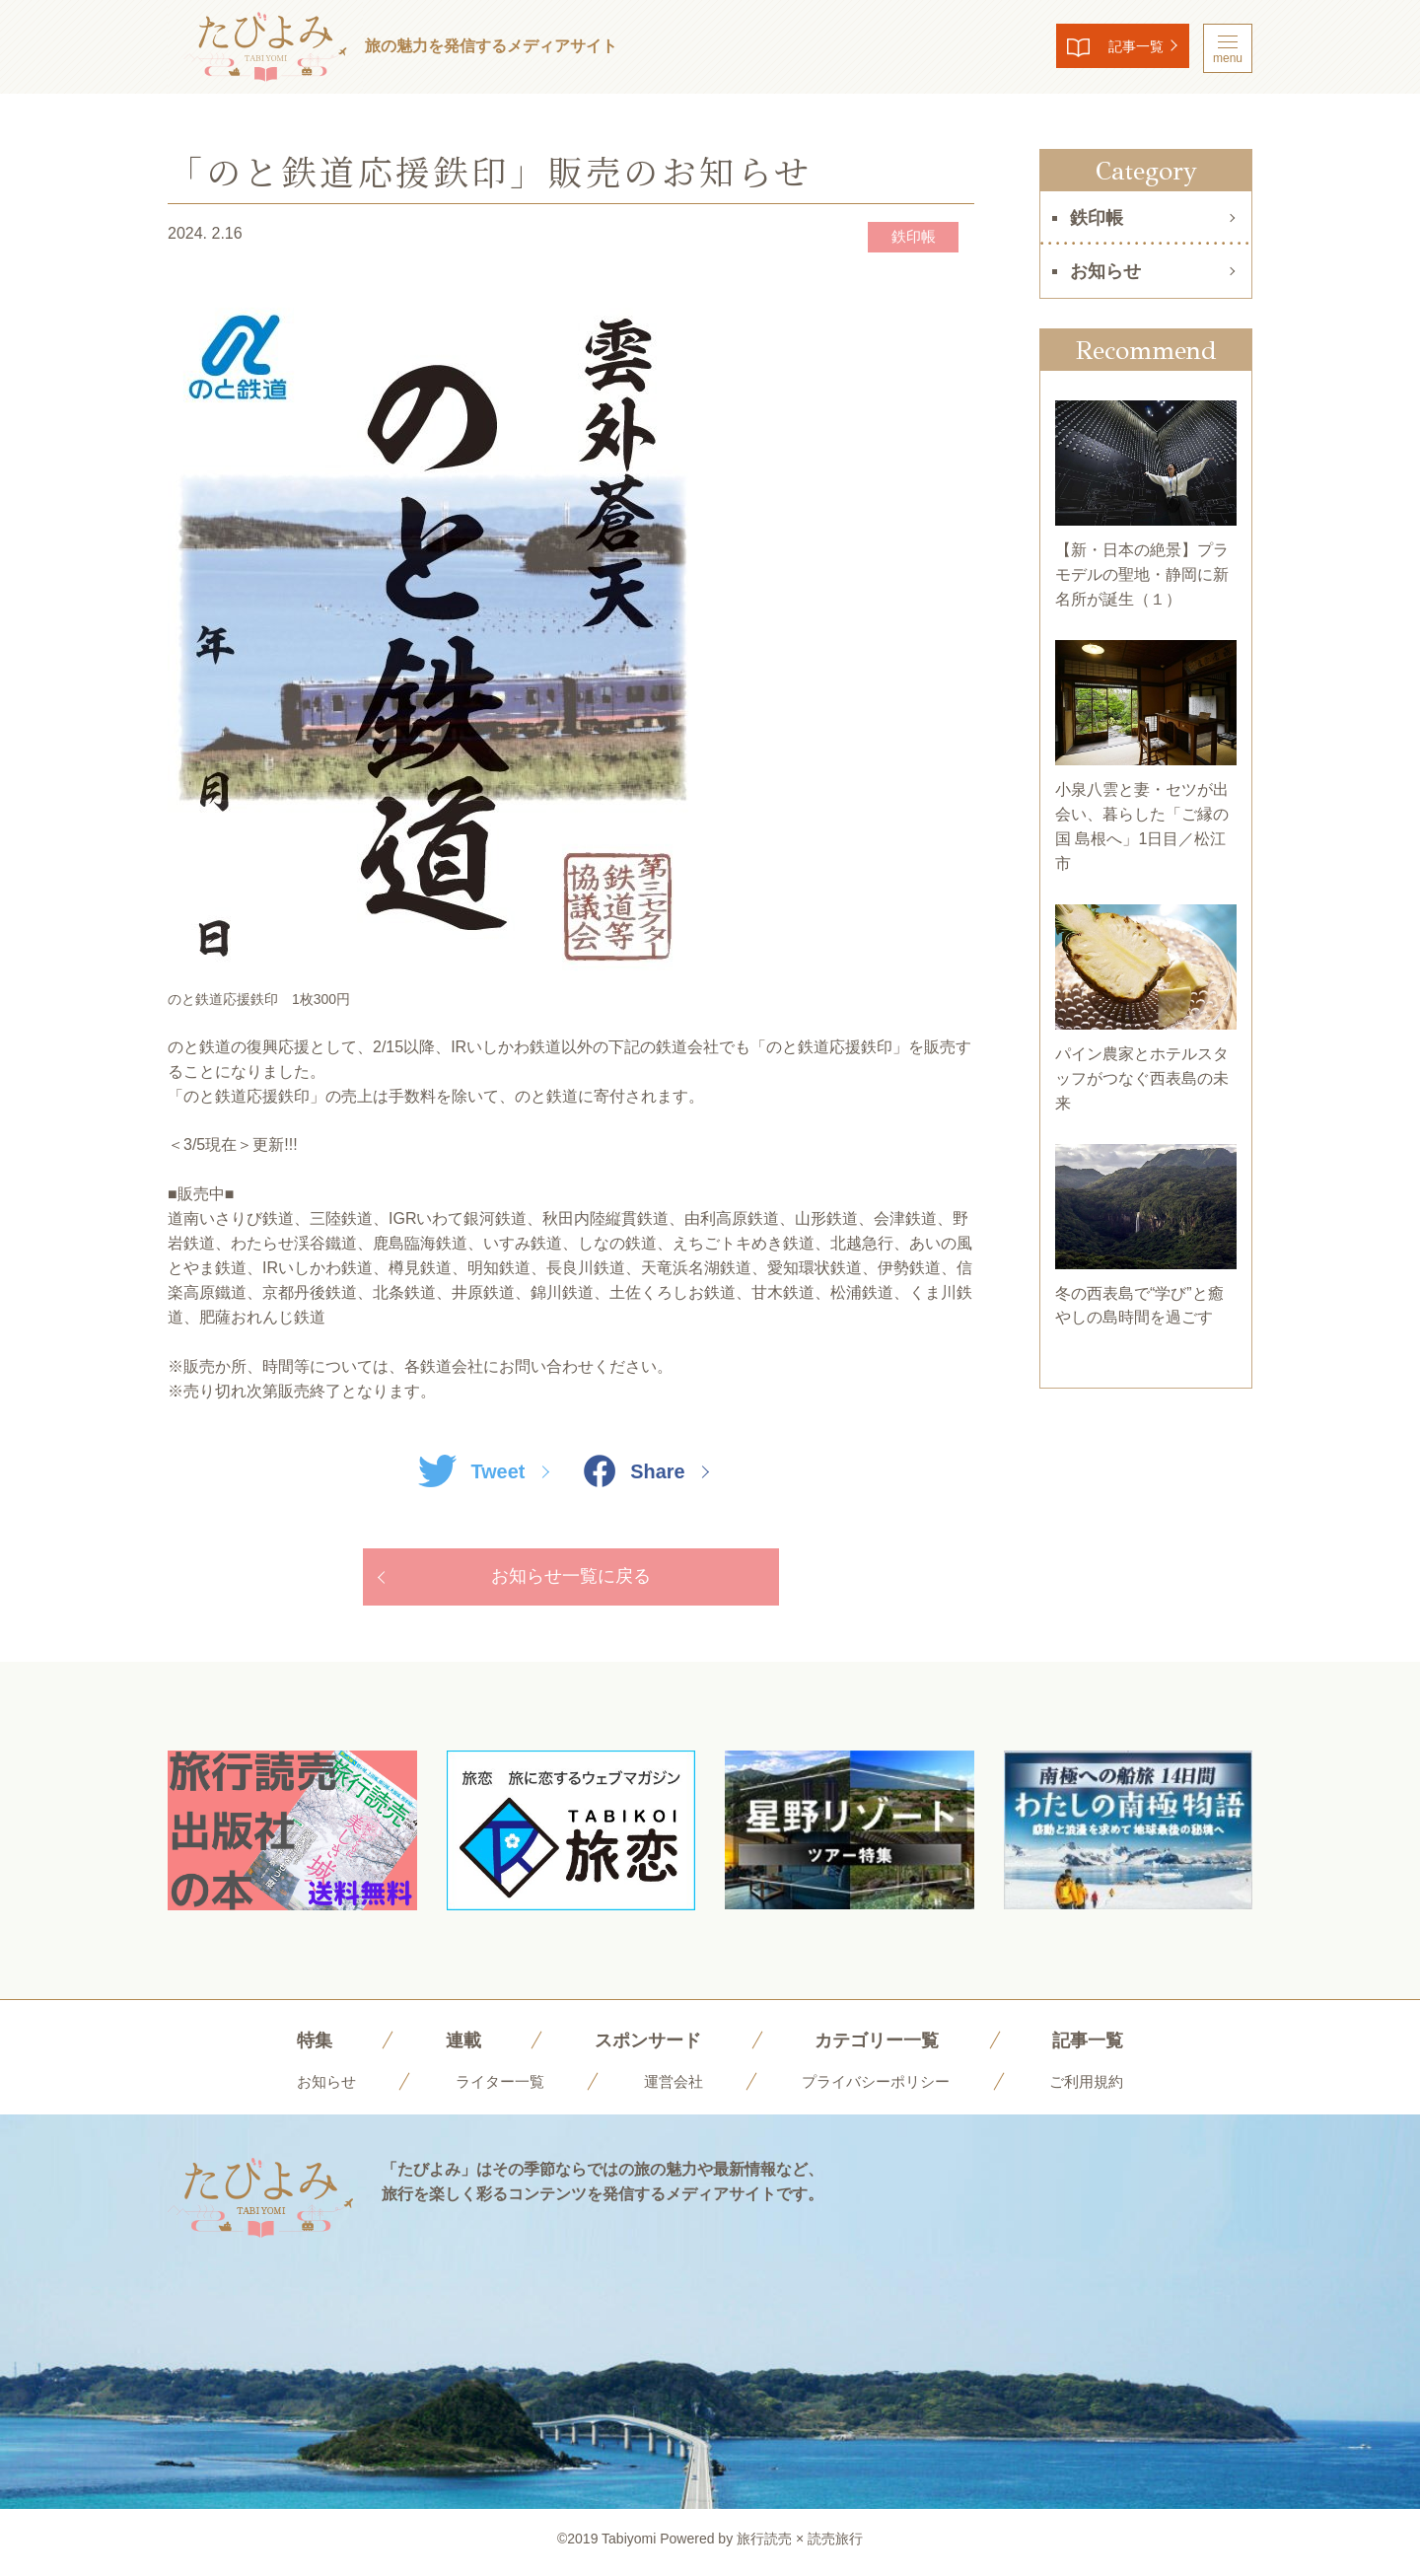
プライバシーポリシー (880, 2087)
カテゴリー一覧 (883, 2045)
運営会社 (670, 2087)
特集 (296, 2045)
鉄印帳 (904, 237)
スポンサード (641, 2045)
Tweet (467, 1472)
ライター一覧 (492, 2087)
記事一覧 (1120, 48)
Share (638, 1472)
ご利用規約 (1098, 2087)
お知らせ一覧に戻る (571, 1581)
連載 (448, 2045)
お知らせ (1105, 271)
